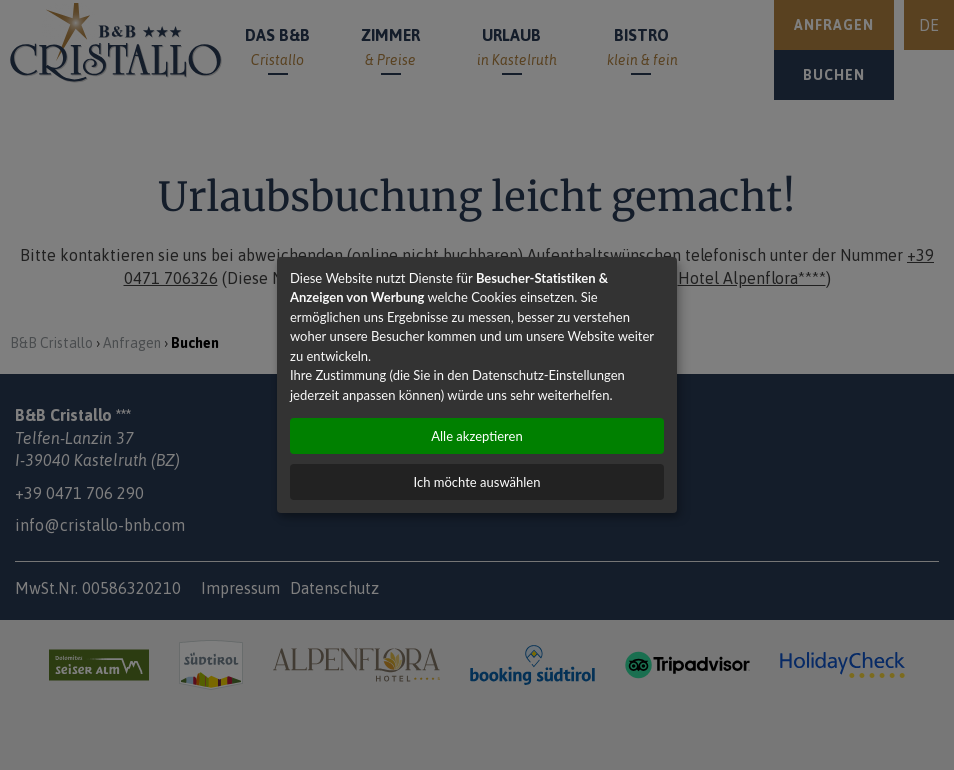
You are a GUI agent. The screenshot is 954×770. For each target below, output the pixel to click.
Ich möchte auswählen (477, 482)
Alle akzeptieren (476, 436)
